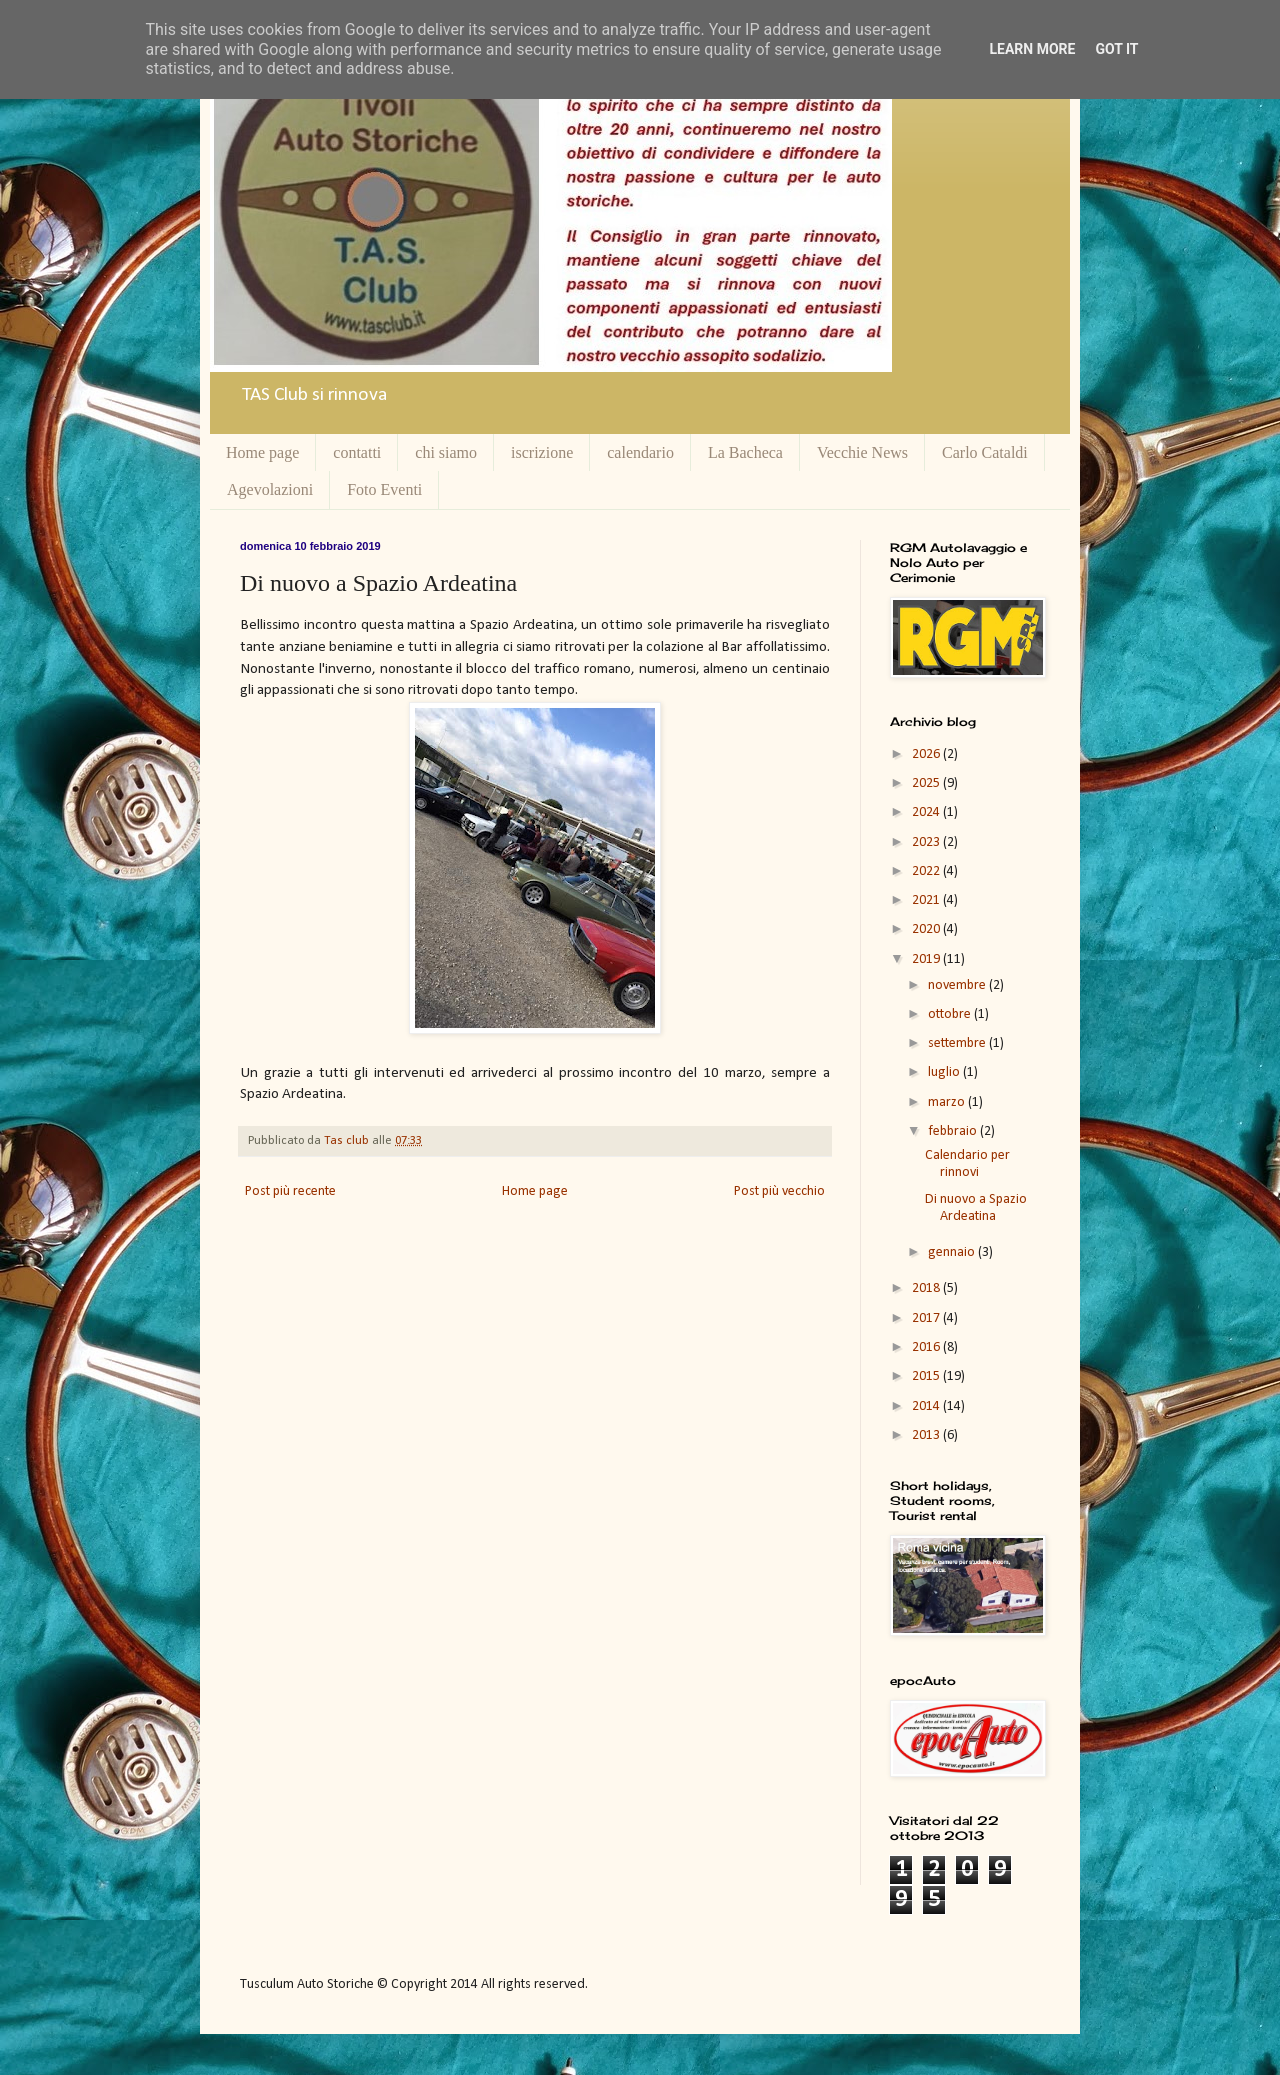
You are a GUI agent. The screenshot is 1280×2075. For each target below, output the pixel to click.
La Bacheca (745, 452)
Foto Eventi (384, 489)
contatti (357, 452)
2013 (927, 1435)
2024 (927, 812)
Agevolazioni (270, 489)
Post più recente (290, 1191)
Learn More (1032, 49)
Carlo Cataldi (985, 452)
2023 (927, 842)
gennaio (953, 1252)
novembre (958, 985)
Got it (1116, 49)
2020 (927, 929)
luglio (945, 1072)
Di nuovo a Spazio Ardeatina (976, 1208)
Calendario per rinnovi (967, 1164)
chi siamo (446, 452)
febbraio (954, 1131)
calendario (640, 452)
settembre (958, 1043)
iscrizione (542, 452)
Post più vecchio (779, 1191)
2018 (927, 1288)
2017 (927, 1318)
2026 (927, 754)
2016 (927, 1347)
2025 (927, 783)
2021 (927, 900)
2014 (927, 1406)
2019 (927, 959)
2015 (927, 1376)
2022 (927, 871)
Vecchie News (862, 452)
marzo (948, 1102)
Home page (262, 452)
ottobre (951, 1014)
